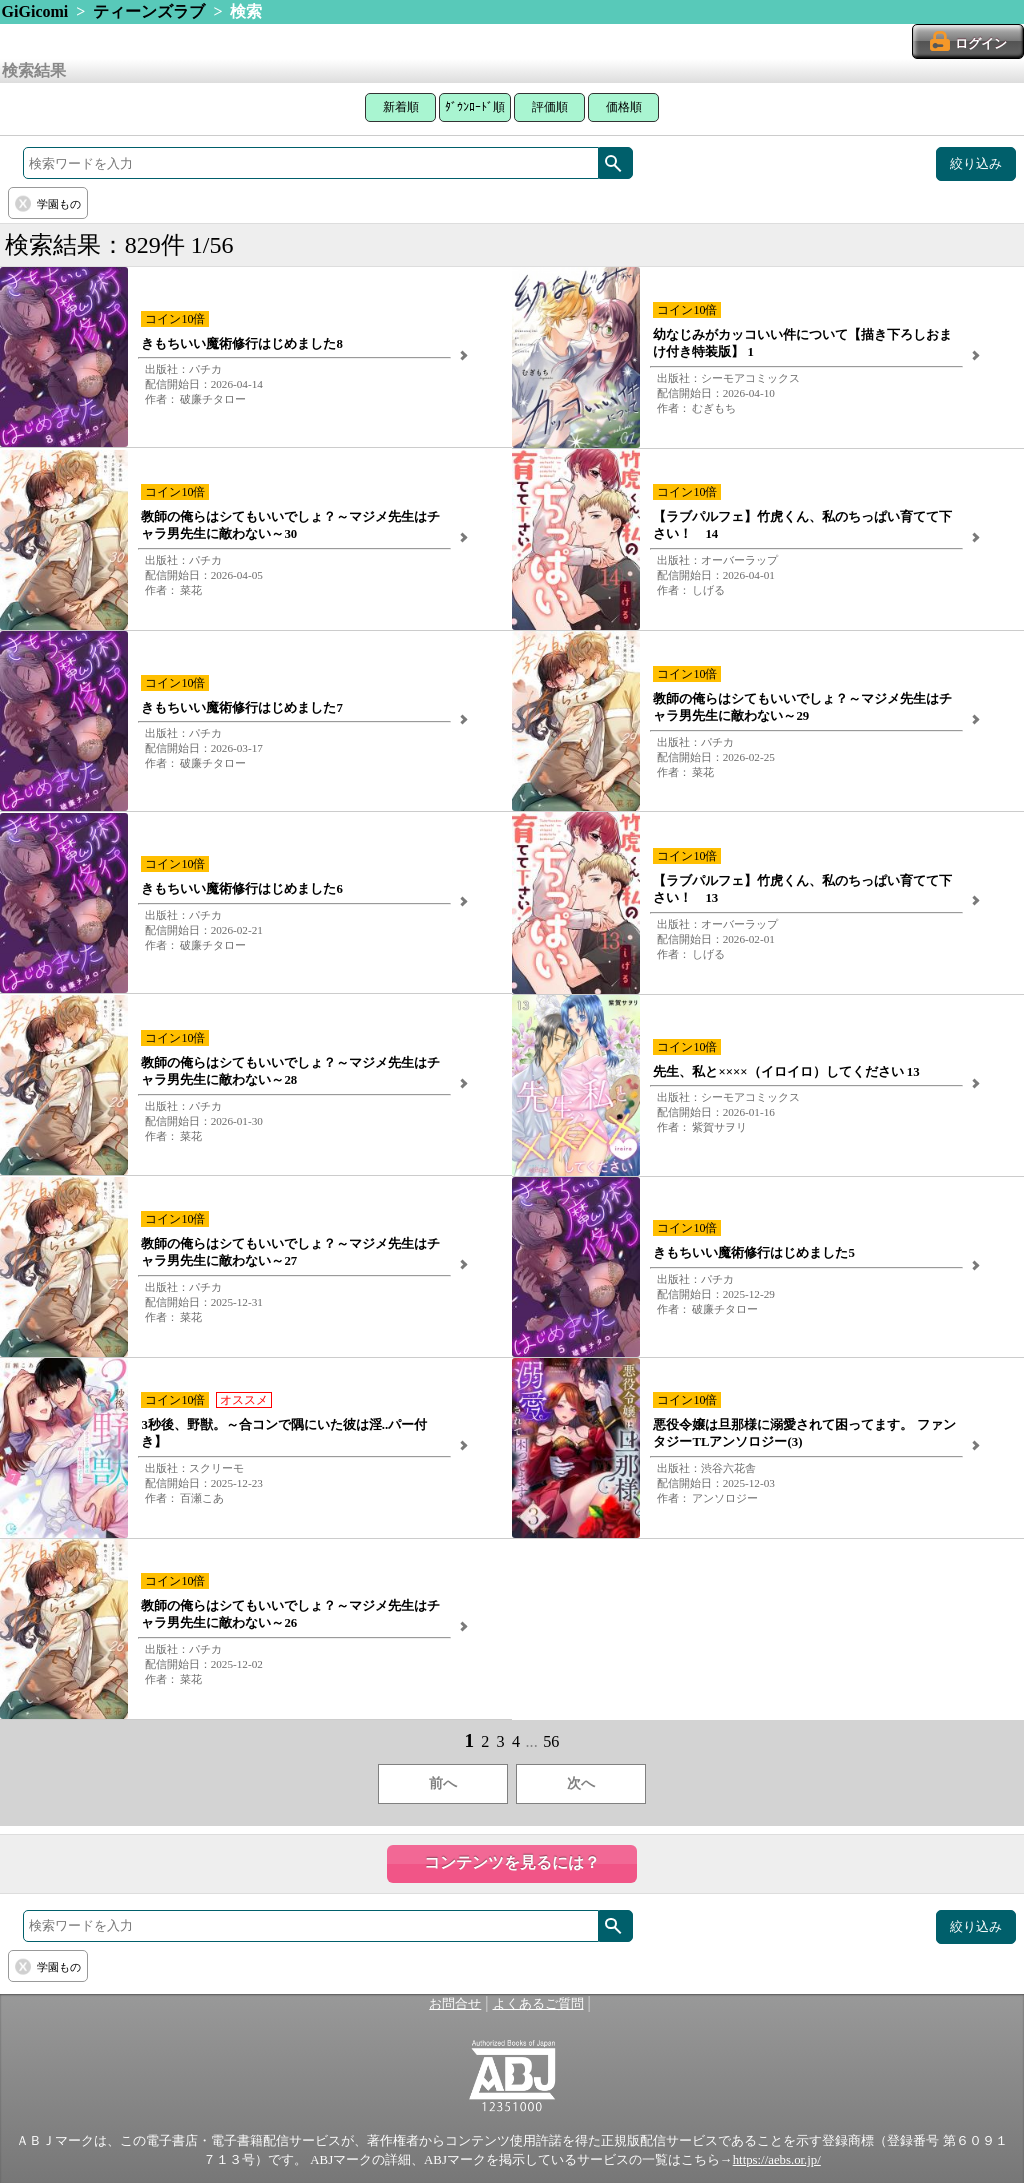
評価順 (550, 107)
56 (551, 1741)
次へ (581, 1783)
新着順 (401, 107)
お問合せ (455, 2004)
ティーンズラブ (149, 11)
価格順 (624, 107)
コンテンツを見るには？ (512, 1862)
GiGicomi (35, 11)
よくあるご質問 (538, 2004)
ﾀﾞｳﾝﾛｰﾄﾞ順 (475, 107)
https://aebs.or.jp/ (777, 2160)
